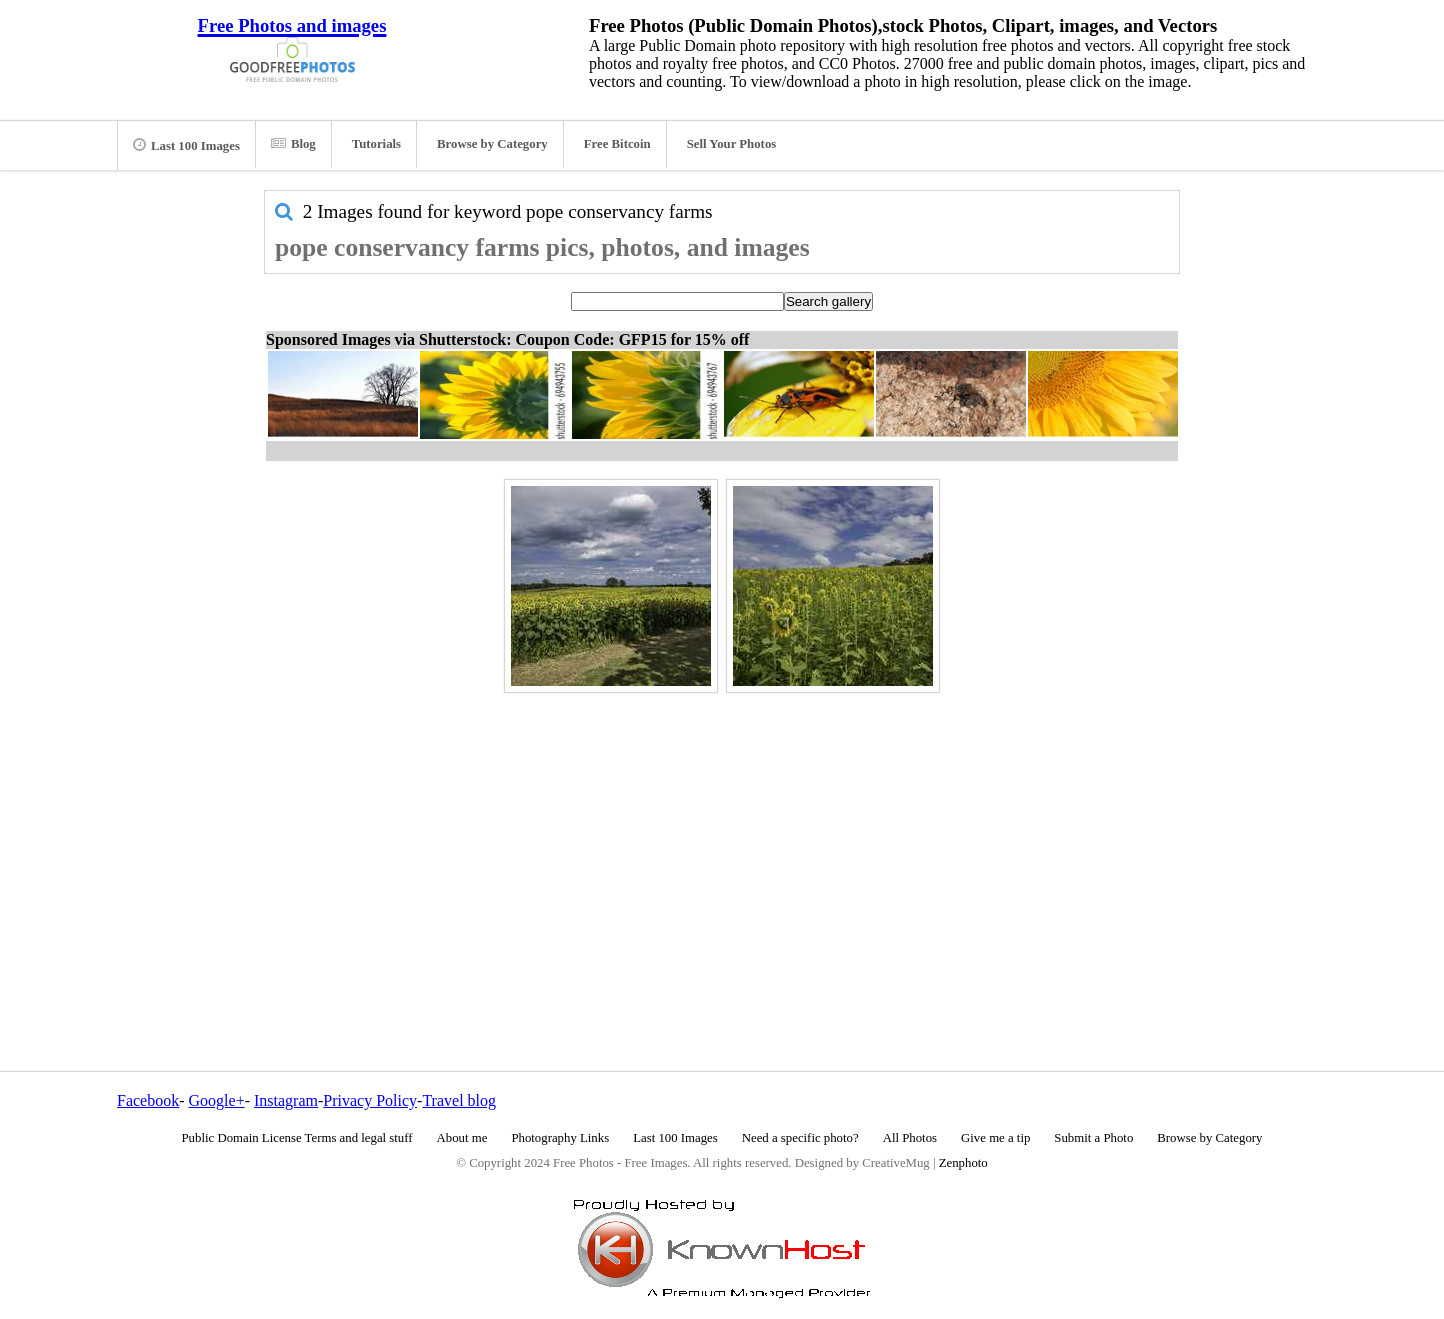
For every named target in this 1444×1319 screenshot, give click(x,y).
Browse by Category (492, 144)
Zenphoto (963, 1163)
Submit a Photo (1093, 1138)
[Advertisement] (722, 839)
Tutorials (376, 144)
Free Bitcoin (617, 144)
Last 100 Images (186, 145)
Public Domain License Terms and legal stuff (297, 1138)
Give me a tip (995, 1138)
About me (462, 1138)
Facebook (148, 1100)
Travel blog (459, 1100)
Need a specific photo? (800, 1138)
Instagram (286, 1100)
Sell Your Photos (732, 144)
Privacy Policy (370, 1100)
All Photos (910, 1138)
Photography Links (560, 1138)
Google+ (217, 1100)
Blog (293, 144)
